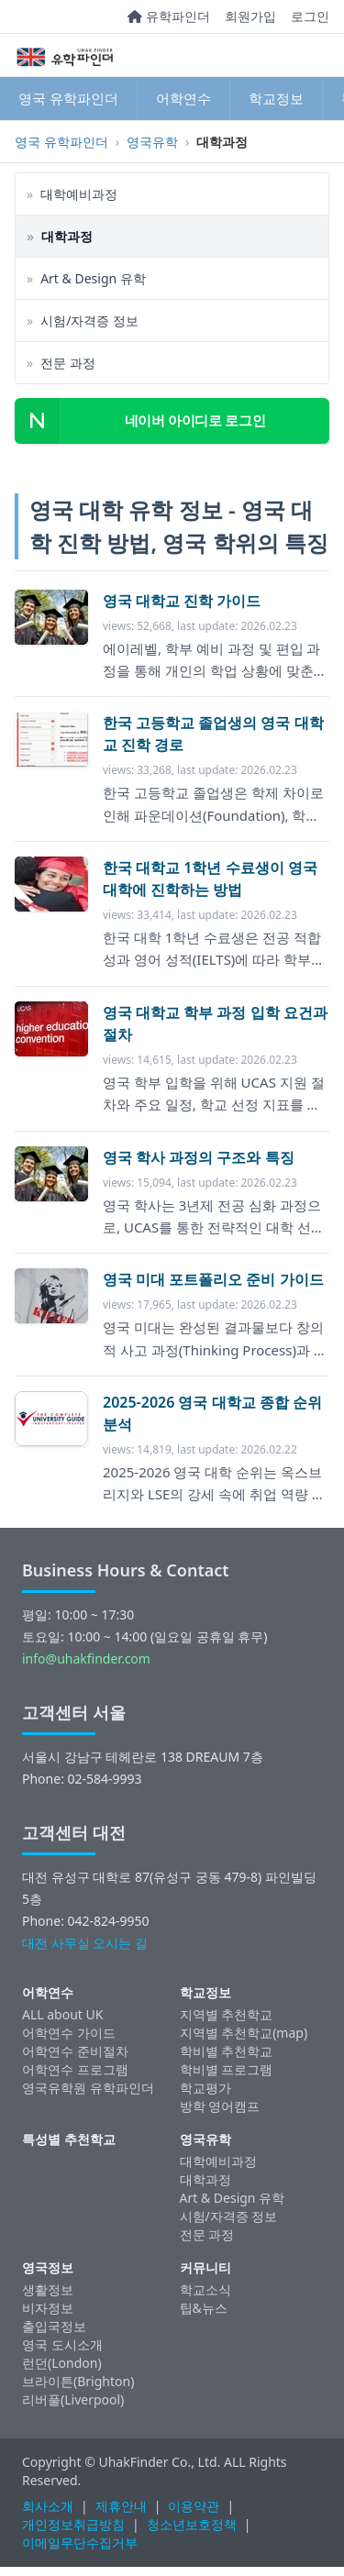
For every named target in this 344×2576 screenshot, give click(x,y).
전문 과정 (207, 2234)
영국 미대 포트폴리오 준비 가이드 (213, 1279)
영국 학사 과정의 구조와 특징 (198, 1157)
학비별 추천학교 (226, 2051)
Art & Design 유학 (232, 2197)
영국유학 (152, 141)
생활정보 (47, 2289)
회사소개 (47, 2506)
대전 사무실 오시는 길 (85, 1942)
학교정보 (276, 98)
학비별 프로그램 (226, 2069)
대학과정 (205, 2179)
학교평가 (205, 2087)
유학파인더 (169, 16)
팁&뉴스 (203, 2307)
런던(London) (62, 2362)
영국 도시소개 (62, 2344)
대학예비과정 (218, 2161)
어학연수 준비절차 (75, 2051)
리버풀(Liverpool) (73, 2399)
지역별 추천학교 (226, 2014)
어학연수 (183, 98)
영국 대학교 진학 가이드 (182, 601)
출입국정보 (54, 2326)
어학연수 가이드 (69, 2032)
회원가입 (250, 16)
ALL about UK (62, 2014)
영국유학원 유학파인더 (88, 2087)
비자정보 (47, 2307)
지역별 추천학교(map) (244, 2032)
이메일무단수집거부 (80, 2542)
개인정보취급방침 (73, 2524)
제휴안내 (121, 2506)
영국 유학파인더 (68, 98)
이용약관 (193, 2506)
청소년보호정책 (192, 2524)
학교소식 (205, 2289)
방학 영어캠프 (220, 2106)
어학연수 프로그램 (75, 2069)
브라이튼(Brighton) (78, 2381)
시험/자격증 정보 (229, 2216)
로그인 (310, 16)
